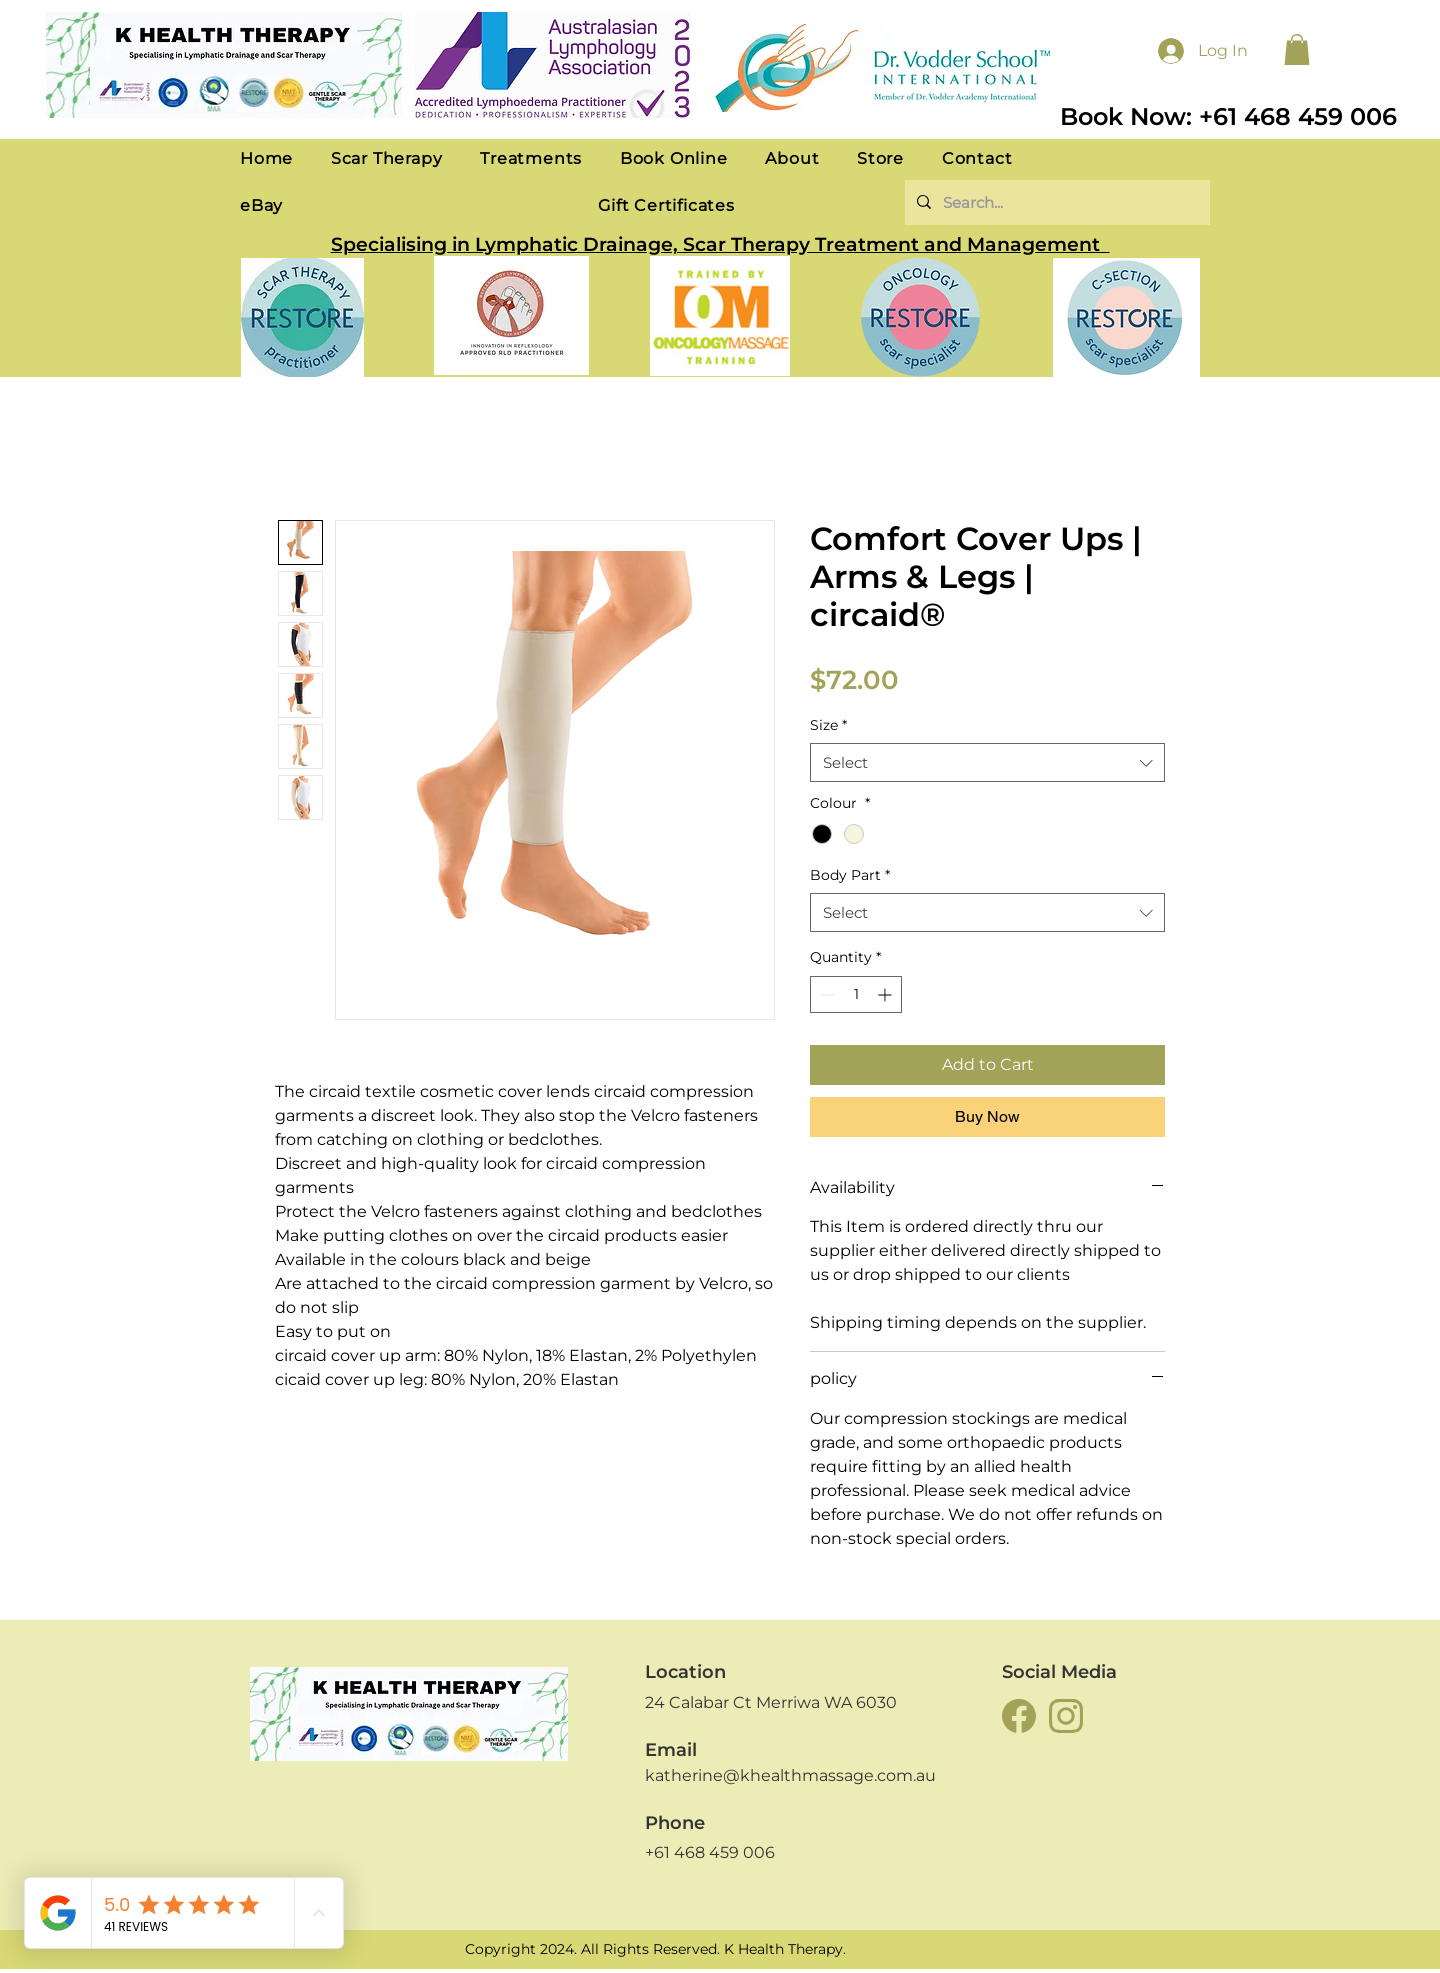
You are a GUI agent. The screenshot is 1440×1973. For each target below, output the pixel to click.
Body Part (850, 875)
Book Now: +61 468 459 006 (1228, 116)
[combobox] (987, 762)
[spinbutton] (856, 994)
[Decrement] (825, 994)
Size (828, 725)
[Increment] (886, 994)
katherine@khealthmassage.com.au (790, 1775)
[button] (1297, 49)
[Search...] (1055, 202)
